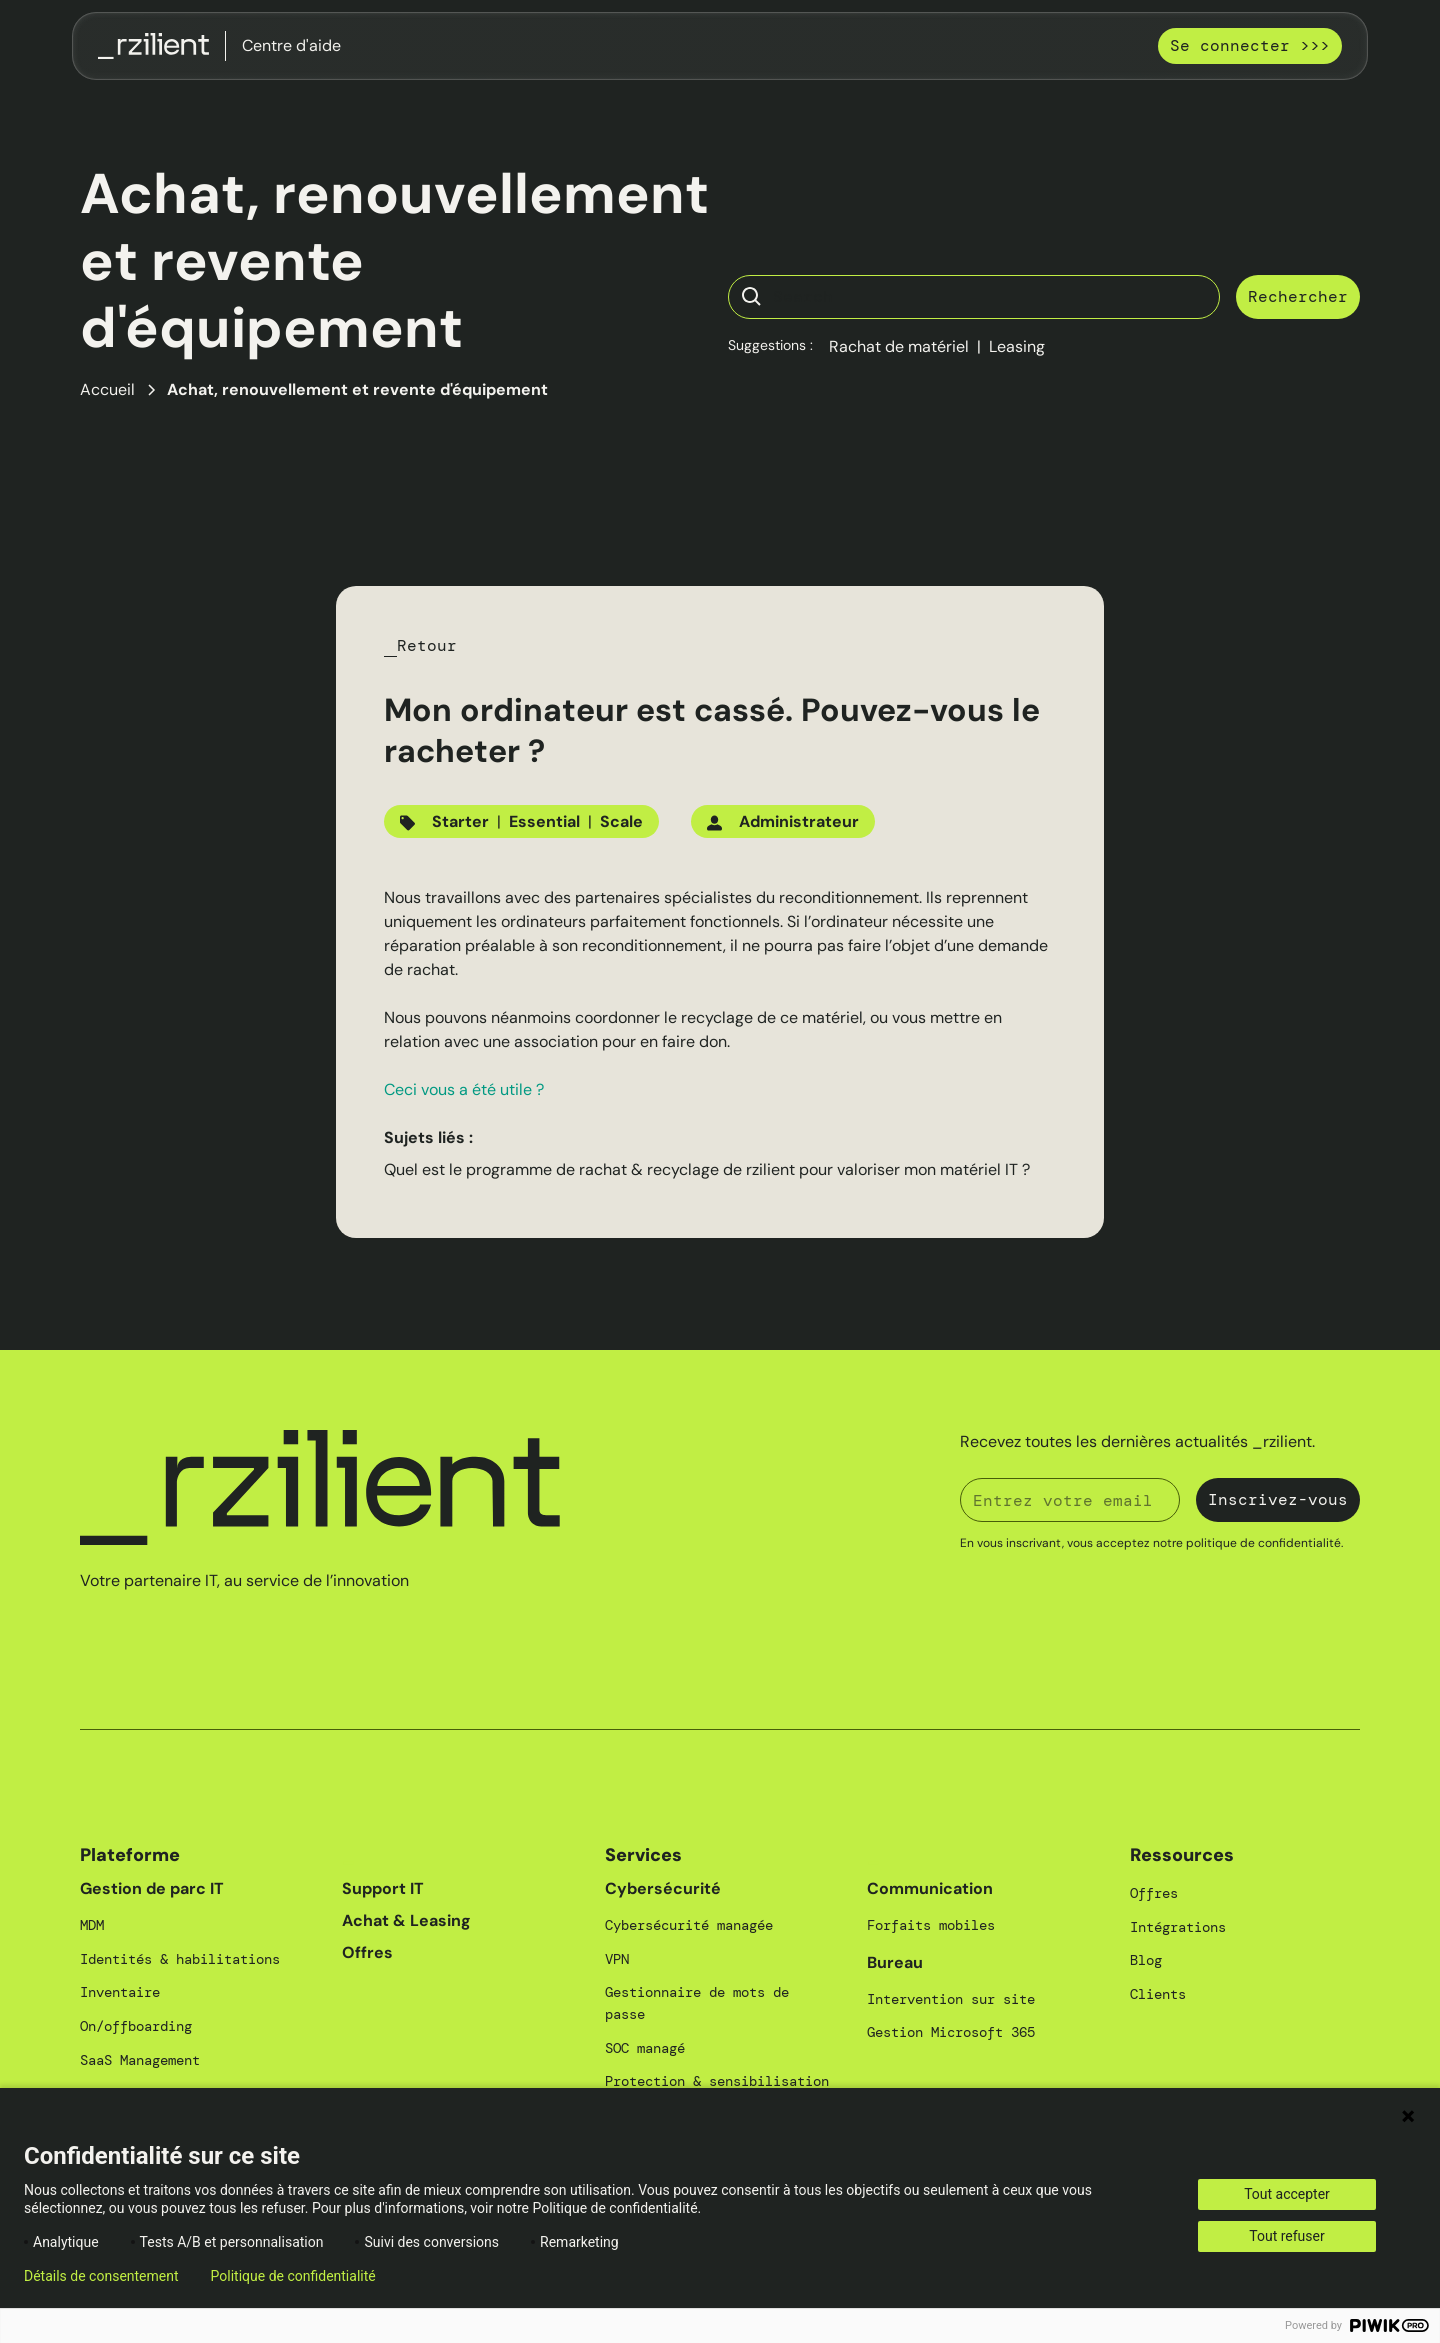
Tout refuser (1286, 2236)
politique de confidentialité (1263, 1543)
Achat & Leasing (406, 1920)
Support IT (383, 1888)
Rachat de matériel (899, 346)
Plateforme (130, 1855)
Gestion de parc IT (152, 1888)
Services (643, 1855)
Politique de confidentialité (293, 2276)
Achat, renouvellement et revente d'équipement (357, 389)
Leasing (1017, 346)
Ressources (1182, 1855)
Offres (367, 1952)
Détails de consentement (101, 2276)
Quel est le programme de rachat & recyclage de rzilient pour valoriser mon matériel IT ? (707, 1169)
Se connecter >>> (1250, 45)
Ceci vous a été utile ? (464, 1089)
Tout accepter (1287, 2194)
